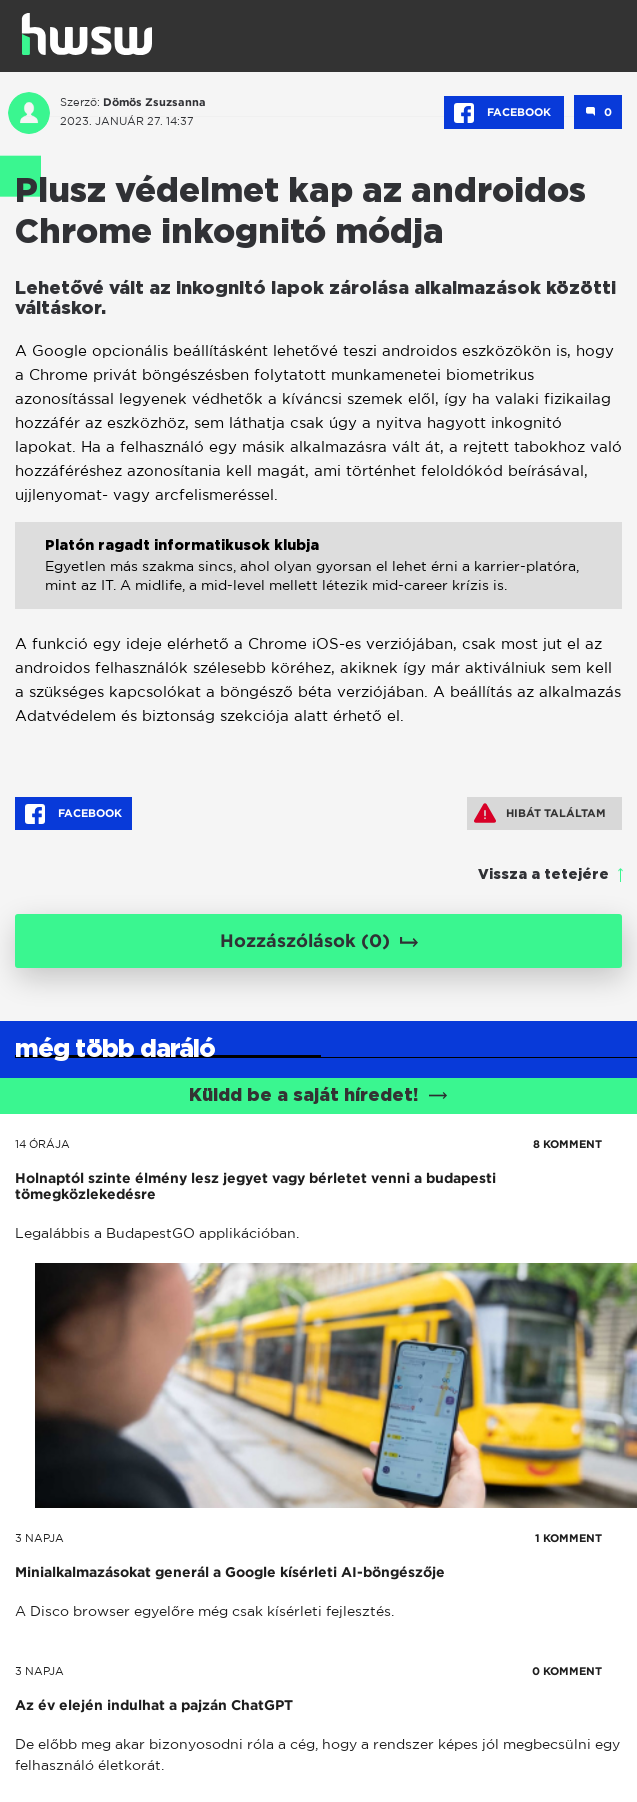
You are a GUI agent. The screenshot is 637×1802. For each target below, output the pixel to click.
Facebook (504, 113)
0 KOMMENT (567, 1671)
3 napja (39, 1538)
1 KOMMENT (568, 1538)
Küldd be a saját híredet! (318, 1096)
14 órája (42, 1144)
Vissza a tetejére (543, 875)
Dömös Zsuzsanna (154, 102)
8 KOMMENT (567, 1144)
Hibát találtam (540, 813)
